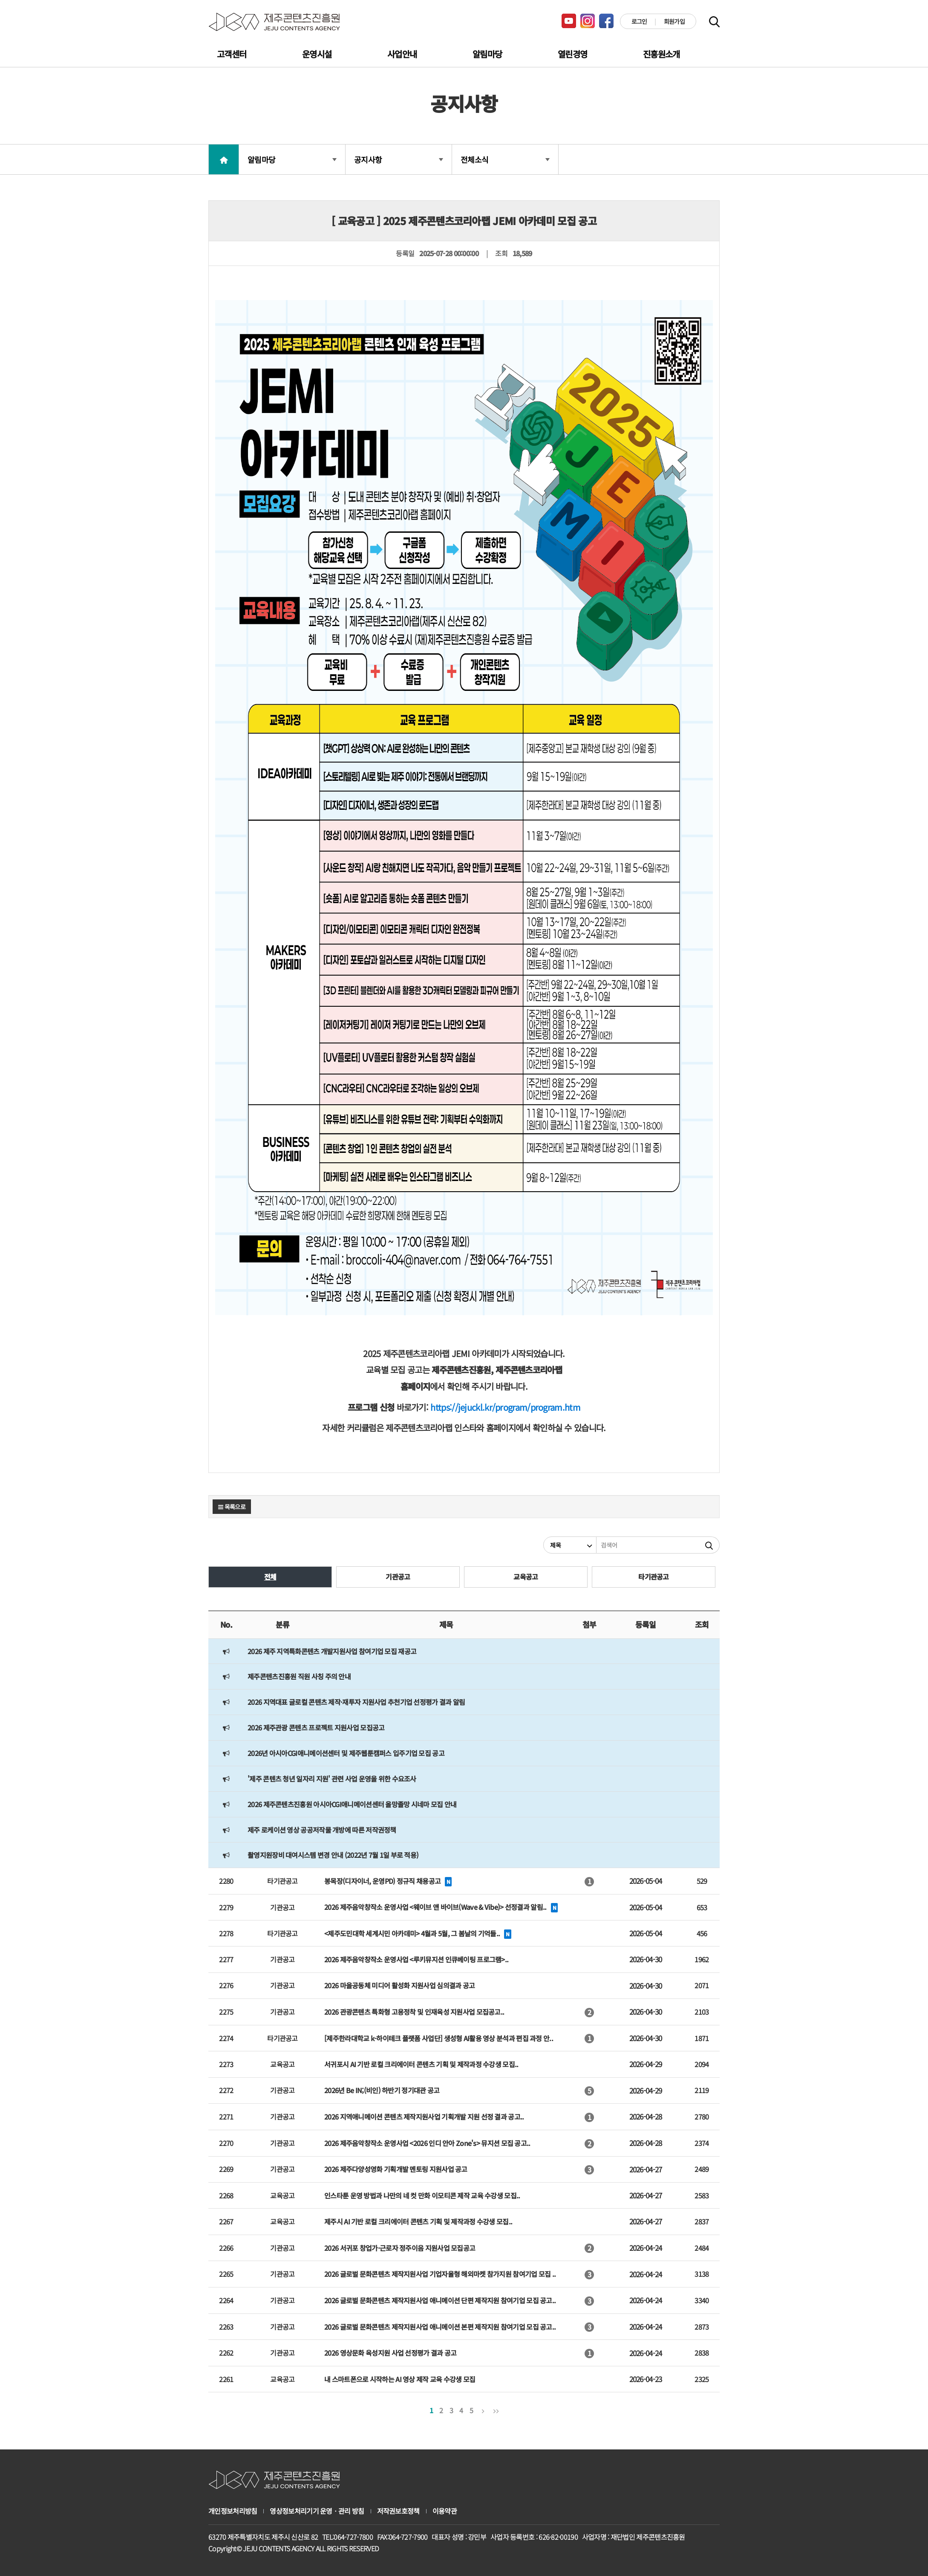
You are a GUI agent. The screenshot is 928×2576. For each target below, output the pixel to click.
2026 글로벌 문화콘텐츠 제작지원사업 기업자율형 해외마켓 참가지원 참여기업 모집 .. (440, 2274)
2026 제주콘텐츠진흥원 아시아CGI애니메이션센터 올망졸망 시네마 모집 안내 (352, 1804)
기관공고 (398, 1576)
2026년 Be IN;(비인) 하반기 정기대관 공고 (381, 2090)
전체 (270, 1576)
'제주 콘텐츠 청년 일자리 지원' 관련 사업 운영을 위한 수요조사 (332, 1778)
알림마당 (487, 54)
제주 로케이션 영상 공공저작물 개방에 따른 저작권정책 (322, 1830)
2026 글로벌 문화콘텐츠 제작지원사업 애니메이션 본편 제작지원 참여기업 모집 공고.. (440, 2327)
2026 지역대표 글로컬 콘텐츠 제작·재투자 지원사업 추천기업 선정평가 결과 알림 (356, 1702)
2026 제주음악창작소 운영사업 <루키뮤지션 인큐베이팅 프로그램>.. (416, 1959)
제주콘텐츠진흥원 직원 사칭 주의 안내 (299, 1676)
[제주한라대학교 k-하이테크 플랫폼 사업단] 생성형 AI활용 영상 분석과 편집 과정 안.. (438, 2038)
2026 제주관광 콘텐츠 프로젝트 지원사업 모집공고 (316, 1727)
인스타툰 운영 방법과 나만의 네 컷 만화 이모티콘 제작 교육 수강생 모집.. (422, 2195)
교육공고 (525, 1576)
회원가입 (674, 21)
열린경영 (572, 54)
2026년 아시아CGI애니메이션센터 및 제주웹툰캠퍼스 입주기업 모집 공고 (346, 1753)
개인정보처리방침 (232, 2511)
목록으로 (231, 1506)
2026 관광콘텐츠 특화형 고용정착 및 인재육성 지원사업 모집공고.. (414, 2012)
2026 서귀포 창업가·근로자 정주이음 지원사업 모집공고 (399, 2248)
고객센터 (231, 54)
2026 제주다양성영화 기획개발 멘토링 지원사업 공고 (395, 2169)
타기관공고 (653, 1576)
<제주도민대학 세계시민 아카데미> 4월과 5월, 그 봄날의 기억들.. (412, 1933)
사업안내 (402, 54)
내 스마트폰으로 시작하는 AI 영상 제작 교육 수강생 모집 (400, 2379)
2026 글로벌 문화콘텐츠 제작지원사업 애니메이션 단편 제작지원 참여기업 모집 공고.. (440, 2300)
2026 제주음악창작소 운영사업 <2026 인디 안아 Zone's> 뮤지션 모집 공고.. (427, 2143)
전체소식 (505, 159)
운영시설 (316, 54)
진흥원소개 (661, 54)
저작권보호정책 (398, 2511)
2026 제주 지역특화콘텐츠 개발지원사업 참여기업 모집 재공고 (332, 1651)
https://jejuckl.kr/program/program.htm (505, 1407)
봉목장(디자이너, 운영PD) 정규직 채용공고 (382, 1881)
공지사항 (398, 159)
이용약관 (444, 2511)
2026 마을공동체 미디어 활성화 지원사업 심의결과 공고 (399, 1985)
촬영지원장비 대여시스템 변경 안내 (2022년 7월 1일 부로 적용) (333, 1855)
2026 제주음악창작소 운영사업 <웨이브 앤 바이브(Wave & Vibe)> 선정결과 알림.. (435, 1907)
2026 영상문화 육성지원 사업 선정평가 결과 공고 (390, 2353)
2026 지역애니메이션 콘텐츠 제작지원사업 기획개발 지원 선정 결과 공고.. (424, 2116)
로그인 (639, 21)
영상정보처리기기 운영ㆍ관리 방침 (317, 2511)
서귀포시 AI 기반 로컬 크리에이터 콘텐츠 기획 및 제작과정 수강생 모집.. (421, 2064)
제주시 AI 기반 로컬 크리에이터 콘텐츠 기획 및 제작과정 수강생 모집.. (418, 2221)
